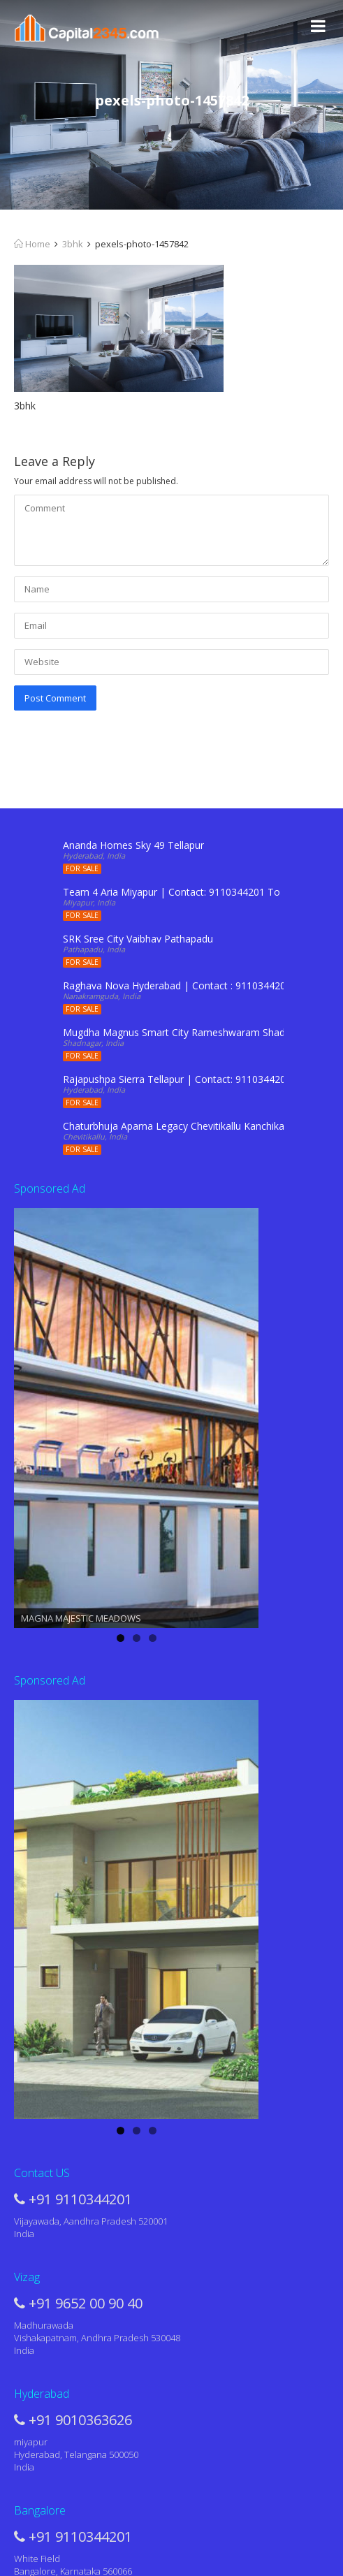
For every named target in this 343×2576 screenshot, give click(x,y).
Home (32, 244)
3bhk (72, 244)
